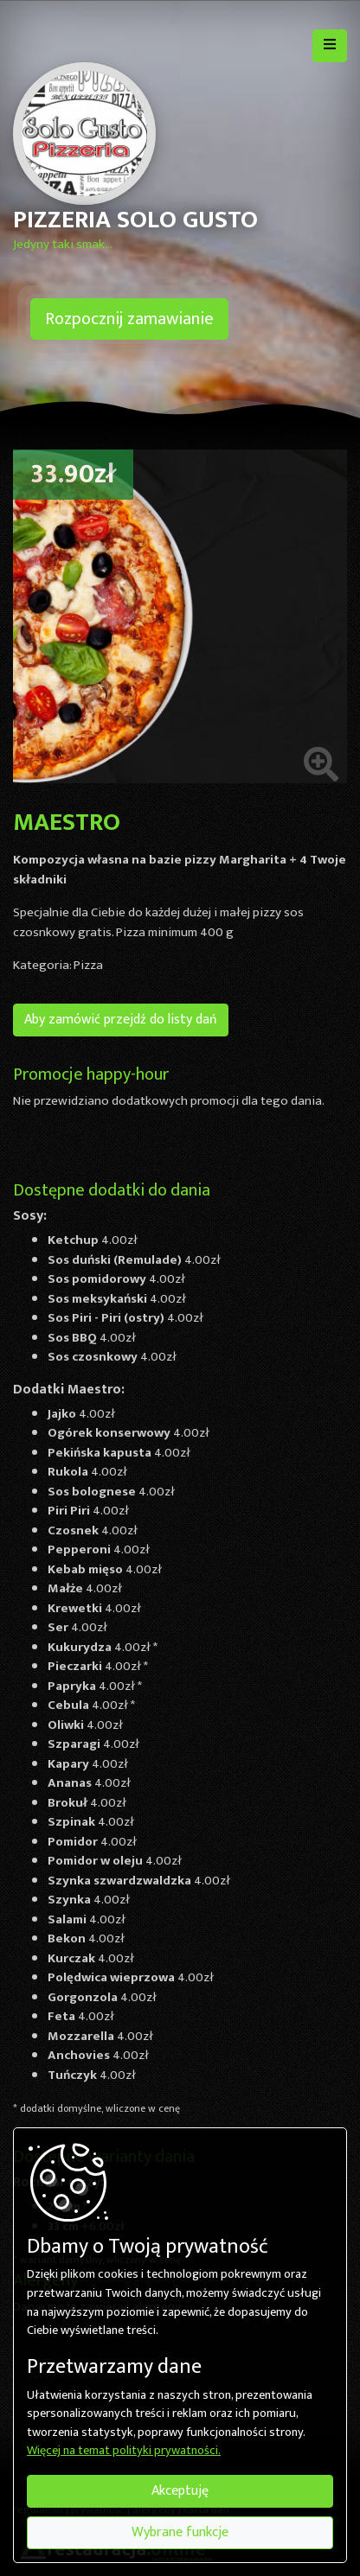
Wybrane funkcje (180, 2532)
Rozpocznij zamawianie (129, 319)
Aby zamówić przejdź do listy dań (120, 1019)
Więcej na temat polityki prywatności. (124, 2451)
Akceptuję (180, 2491)
